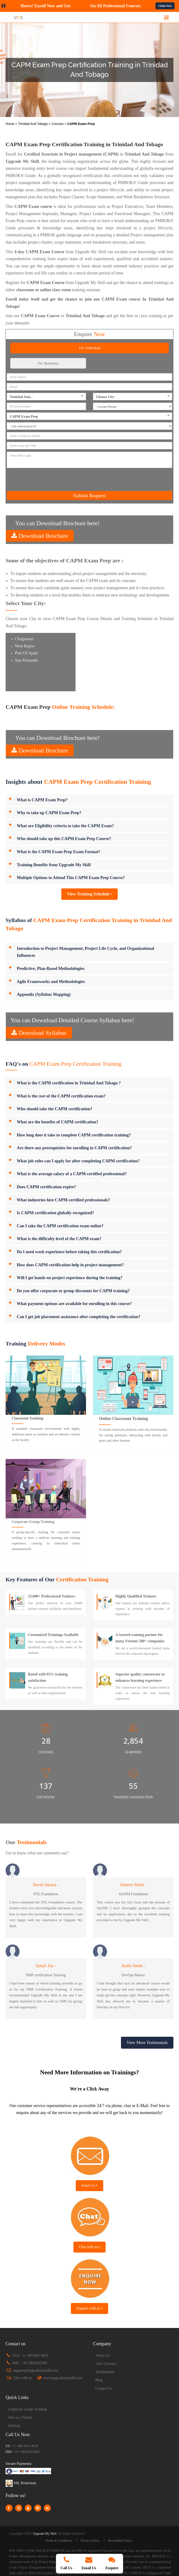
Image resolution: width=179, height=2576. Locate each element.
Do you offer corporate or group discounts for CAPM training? (73, 1290)
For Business (48, 363)
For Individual (89, 347)
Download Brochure (42, 536)
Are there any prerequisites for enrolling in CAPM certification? (74, 1148)
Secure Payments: (19, 2464)
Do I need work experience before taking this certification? (69, 1251)
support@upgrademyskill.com (35, 2370)
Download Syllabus (41, 1033)
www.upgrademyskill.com (63, 2378)
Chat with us (89, 2247)
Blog (99, 2380)
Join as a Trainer (20, 2417)
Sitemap (14, 2425)
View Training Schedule (89, 894)
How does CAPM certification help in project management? (70, 1265)
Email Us (89, 2185)
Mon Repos (24, 646)
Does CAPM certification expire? (46, 1187)
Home (10, 124)
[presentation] (46, 479)
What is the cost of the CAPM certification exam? (61, 1096)
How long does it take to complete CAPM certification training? (74, 1135)
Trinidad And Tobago (33, 124)
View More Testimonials (147, 2042)
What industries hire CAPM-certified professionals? (63, 1200)
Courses (58, 124)
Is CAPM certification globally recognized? (55, 1212)
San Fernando (26, 660)
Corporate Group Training (27, 2409)
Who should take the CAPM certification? (54, 1109)
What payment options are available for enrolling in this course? (74, 1303)
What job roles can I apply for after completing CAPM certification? (78, 1161)
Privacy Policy (90, 2540)
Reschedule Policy (120, 2540)
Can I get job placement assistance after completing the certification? (78, 1316)
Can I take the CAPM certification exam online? (60, 1226)
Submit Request (89, 495)
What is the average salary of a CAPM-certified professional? (72, 1173)
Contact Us (103, 2388)
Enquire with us (89, 2308)
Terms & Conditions (59, 2540)
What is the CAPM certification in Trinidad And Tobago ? (69, 1083)
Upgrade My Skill (44, 2533)
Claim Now (165, 5)
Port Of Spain (26, 653)
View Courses (105, 2364)
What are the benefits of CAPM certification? (57, 1122)
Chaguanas (24, 638)
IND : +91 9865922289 (29, 2363)
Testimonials (104, 2372)
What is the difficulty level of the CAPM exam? (59, 1238)
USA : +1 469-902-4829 (30, 2355)
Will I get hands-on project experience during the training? (69, 1277)
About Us (102, 2355)
